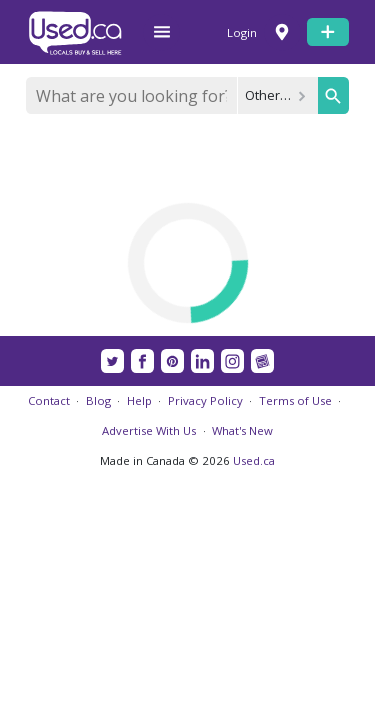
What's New (242, 430)
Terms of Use (295, 400)
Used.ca (254, 460)
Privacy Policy (205, 400)
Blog (98, 400)
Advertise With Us (149, 430)
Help (139, 400)
